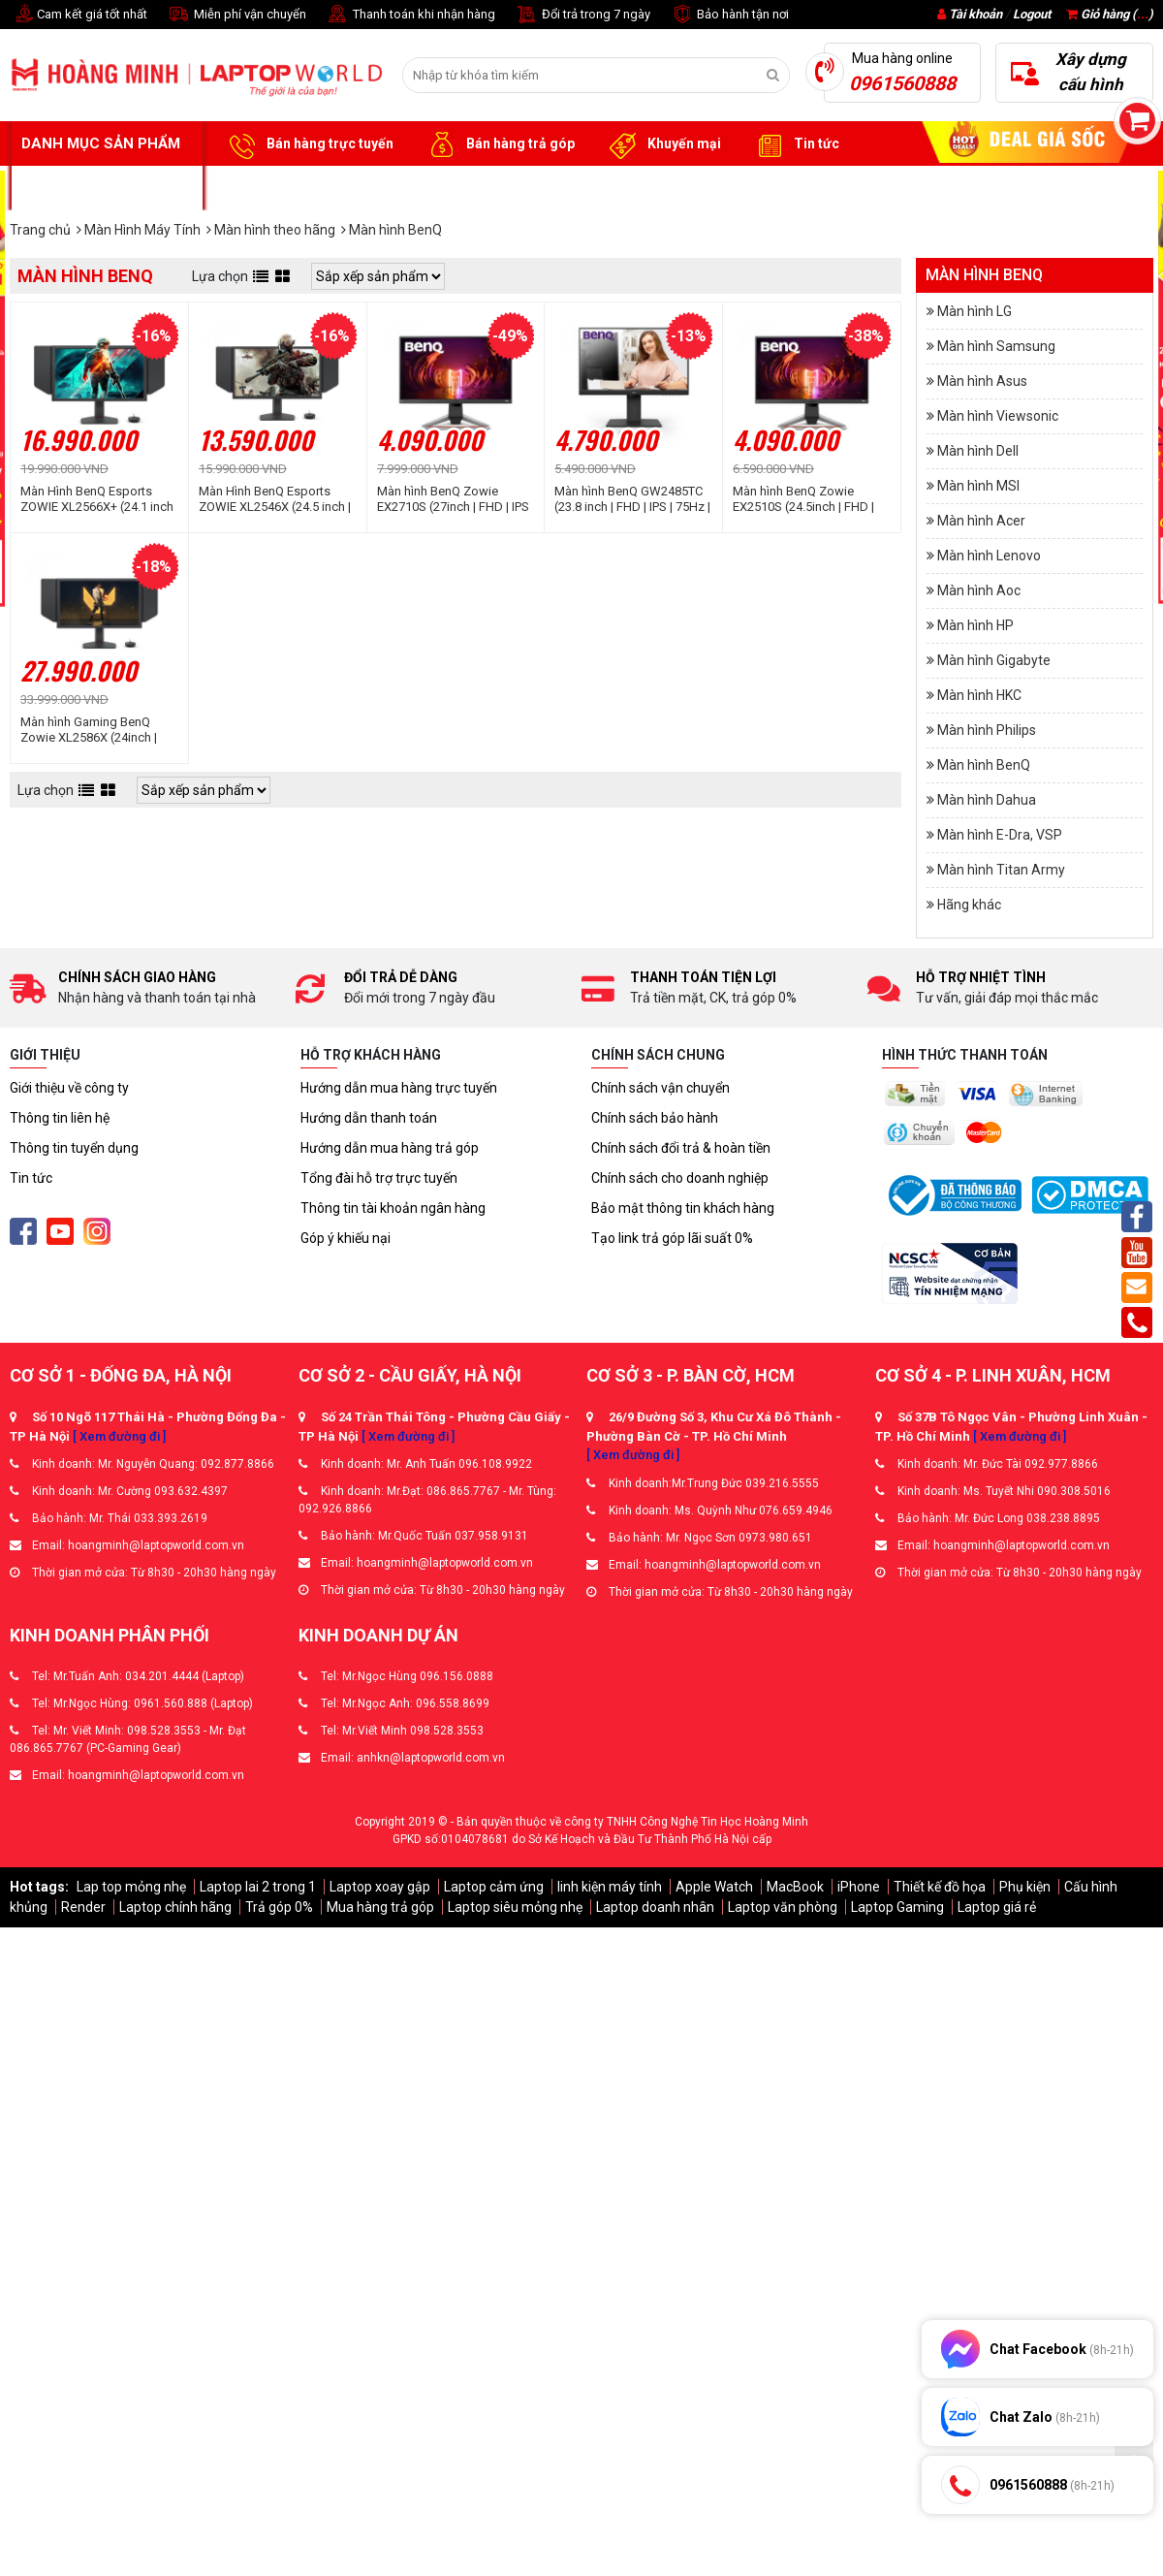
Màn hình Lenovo (989, 555)
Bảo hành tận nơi (729, 15)
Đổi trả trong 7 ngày (582, 15)
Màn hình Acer (981, 520)
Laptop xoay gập (380, 1886)
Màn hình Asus (982, 381)
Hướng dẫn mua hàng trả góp (389, 1148)
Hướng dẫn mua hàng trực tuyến (398, 1088)
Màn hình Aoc (979, 590)
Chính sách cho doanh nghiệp (680, 1178)
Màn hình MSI (978, 485)
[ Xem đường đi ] (119, 1436)
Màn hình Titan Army (1001, 869)
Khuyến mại (662, 144)
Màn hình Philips (986, 730)
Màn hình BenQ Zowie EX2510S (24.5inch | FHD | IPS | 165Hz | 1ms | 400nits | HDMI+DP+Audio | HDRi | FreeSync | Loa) (808, 499)
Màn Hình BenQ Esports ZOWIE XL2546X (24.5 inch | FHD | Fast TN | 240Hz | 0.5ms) (275, 499)
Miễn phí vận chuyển (236, 15)
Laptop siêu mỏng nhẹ (515, 1907)
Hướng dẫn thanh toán (368, 1118)
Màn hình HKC (979, 695)
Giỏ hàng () (1109, 14)
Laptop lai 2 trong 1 (258, 1886)
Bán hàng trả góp (499, 144)
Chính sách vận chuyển (660, 1088)
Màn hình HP (975, 625)
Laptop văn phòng (782, 1907)
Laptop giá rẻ (997, 1907)
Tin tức (794, 144)
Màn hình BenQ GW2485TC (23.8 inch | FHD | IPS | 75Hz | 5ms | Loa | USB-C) (632, 499)
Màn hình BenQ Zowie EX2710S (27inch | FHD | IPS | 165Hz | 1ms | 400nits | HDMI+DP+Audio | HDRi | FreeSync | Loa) (453, 499)
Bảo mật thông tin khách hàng (682, 1208)
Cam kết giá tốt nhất (78, 15)
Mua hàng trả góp (380, 1907)
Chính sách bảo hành (654, 1118)
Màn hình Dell (978, 451)
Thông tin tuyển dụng (74, 1148)
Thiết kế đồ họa (940, 1886)
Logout (1032, 14)
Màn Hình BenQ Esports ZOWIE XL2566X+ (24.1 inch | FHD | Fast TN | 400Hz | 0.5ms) (96, 499)
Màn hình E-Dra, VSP (999, 835)
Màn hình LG (974, 311)
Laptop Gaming (897, 1907)
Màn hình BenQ (983, 765)
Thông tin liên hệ (60, 1118)
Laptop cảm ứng (494, 1886)
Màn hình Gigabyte (994, 660)
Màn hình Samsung (996, 346)
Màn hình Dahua (986, 800)
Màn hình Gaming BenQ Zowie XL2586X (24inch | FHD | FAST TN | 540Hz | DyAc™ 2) (88, 730)
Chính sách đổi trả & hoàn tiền (680, 1148)
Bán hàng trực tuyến (308, 144)
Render (83, 1907)
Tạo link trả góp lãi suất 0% (672, 1238)
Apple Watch (714, 1886)
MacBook (795, 1886)
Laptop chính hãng (175, 1907)
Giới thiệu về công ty (69, 1088)
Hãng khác (969, 904)
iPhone (858, 1886)
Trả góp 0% (279, 1907)
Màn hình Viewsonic (997, 416)
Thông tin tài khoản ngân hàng (393, 1208)
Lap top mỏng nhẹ (131, 1886)
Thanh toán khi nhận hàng (410, 15)
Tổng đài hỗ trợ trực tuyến (378, 1178)
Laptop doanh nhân (655, 1907)
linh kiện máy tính (609, 1886)
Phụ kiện (1025, 1886)
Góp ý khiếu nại (345, 1238)
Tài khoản (975, 14)
